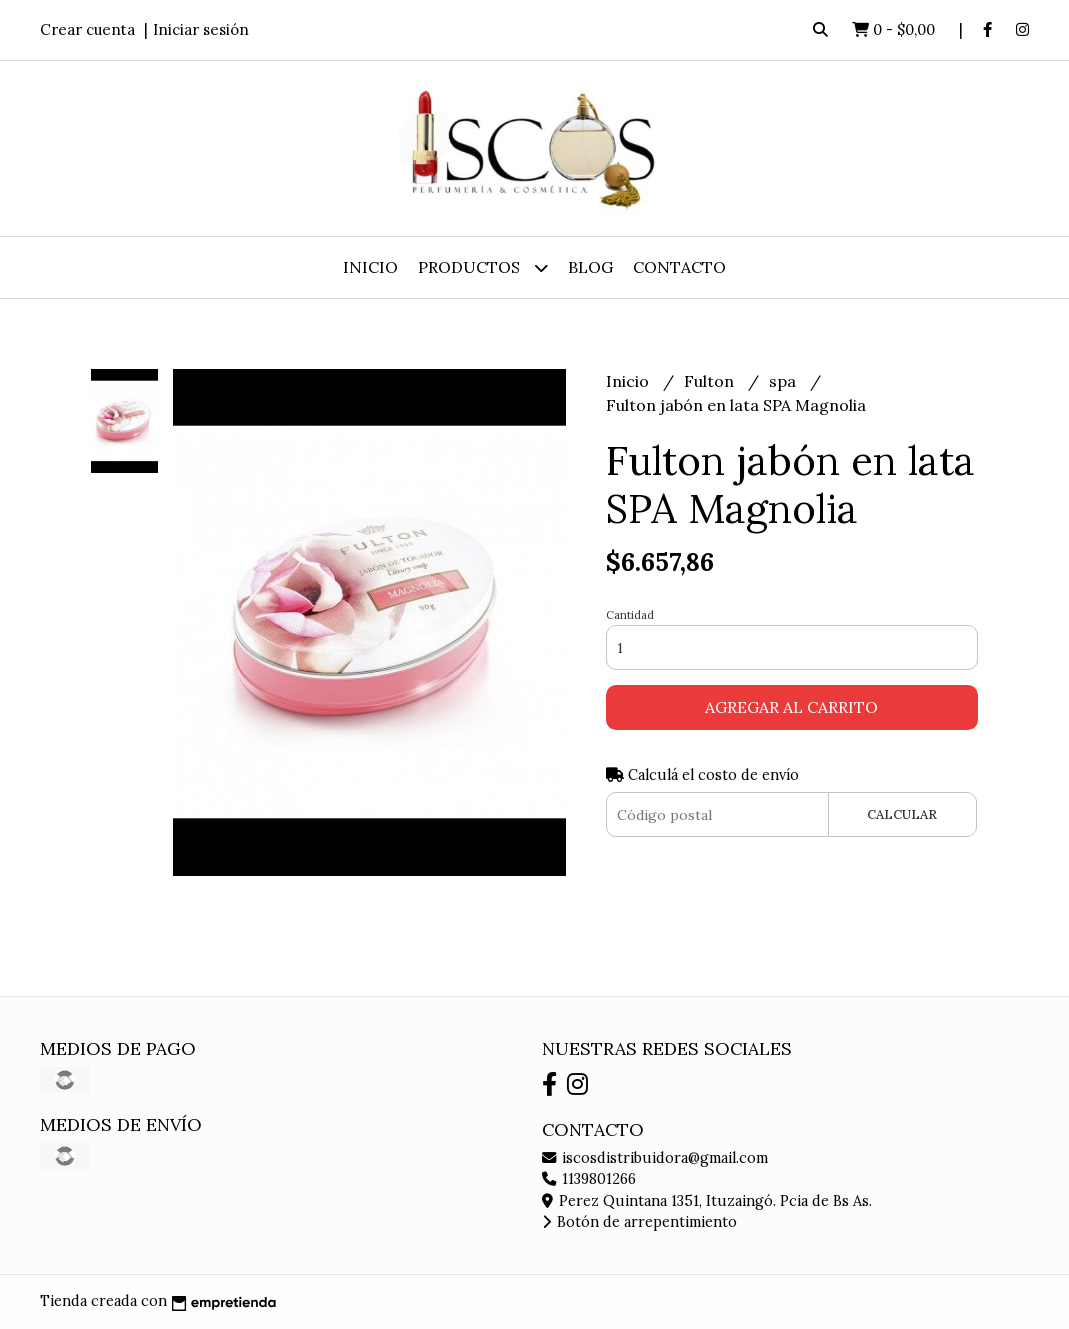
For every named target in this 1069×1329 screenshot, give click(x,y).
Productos (483, 267)
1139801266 (589, 1179)
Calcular (902, 814)
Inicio (370, 267)
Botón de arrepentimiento (639, 1222)
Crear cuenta (87, 29)
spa (784, 381)
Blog (590, 267)
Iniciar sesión (201, 29)
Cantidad (630, 615)
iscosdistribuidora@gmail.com (655, 1158)
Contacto (679, 267)
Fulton (711, 381)
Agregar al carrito (791, 707)
